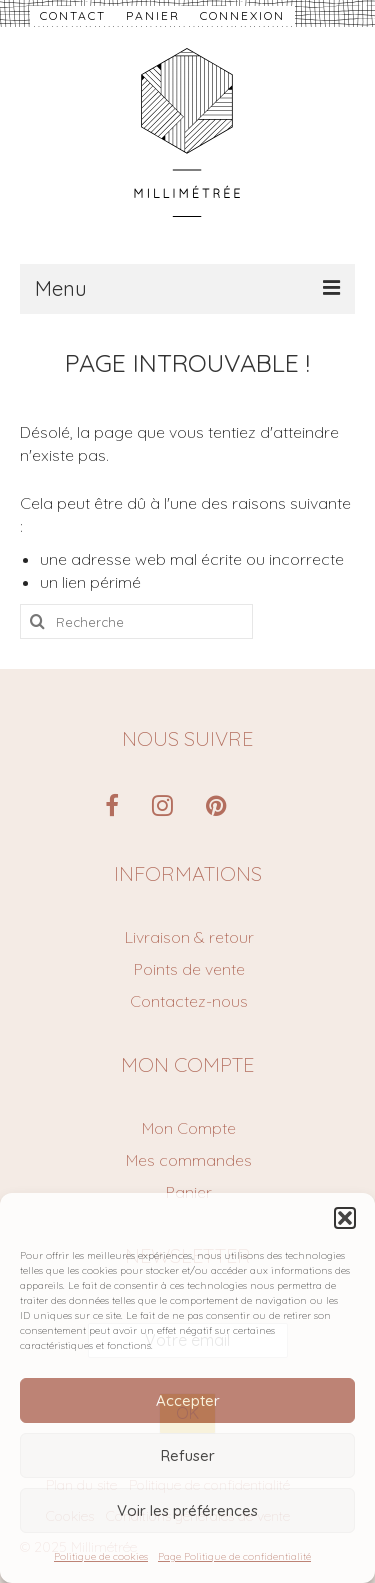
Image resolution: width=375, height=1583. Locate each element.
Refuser (188, 1455)
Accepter (188, 1400)
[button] (345, 1218)
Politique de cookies (101, 1556)
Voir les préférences (187, 1510)
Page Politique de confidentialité (234, 1556)
